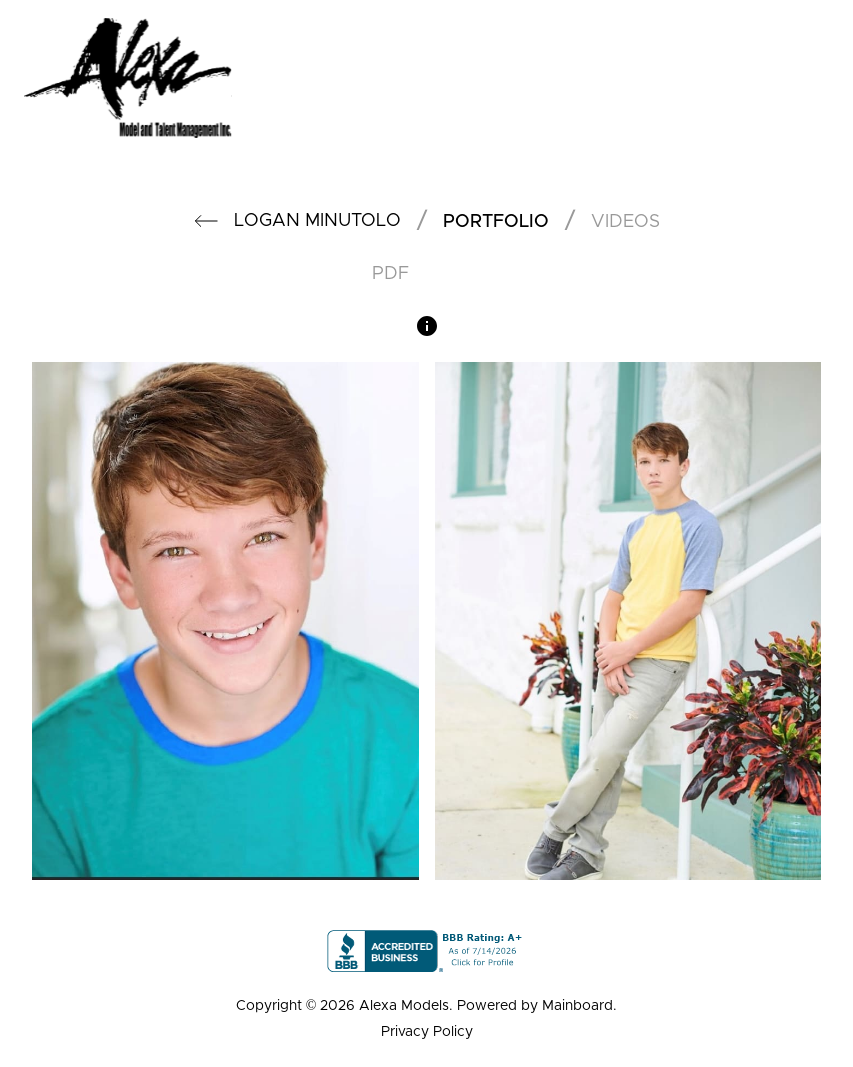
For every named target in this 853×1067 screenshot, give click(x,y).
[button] (206, 221)
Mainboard (577, 1006)
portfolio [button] (496, 222)
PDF (390, 274)
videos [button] (625, 222)
